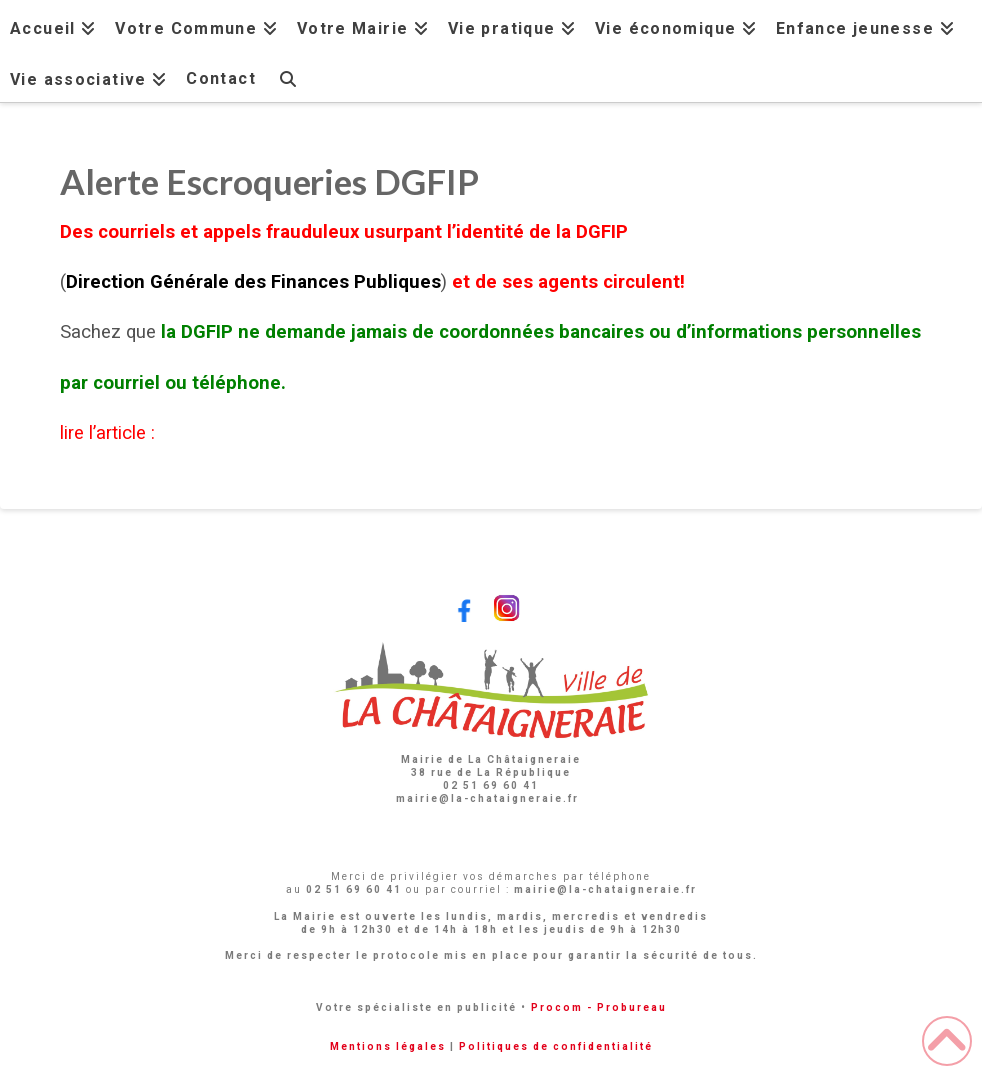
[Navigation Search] (288, 76)
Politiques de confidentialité (556, 1046)
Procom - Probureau (599, 1007)
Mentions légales (388, 1046)
